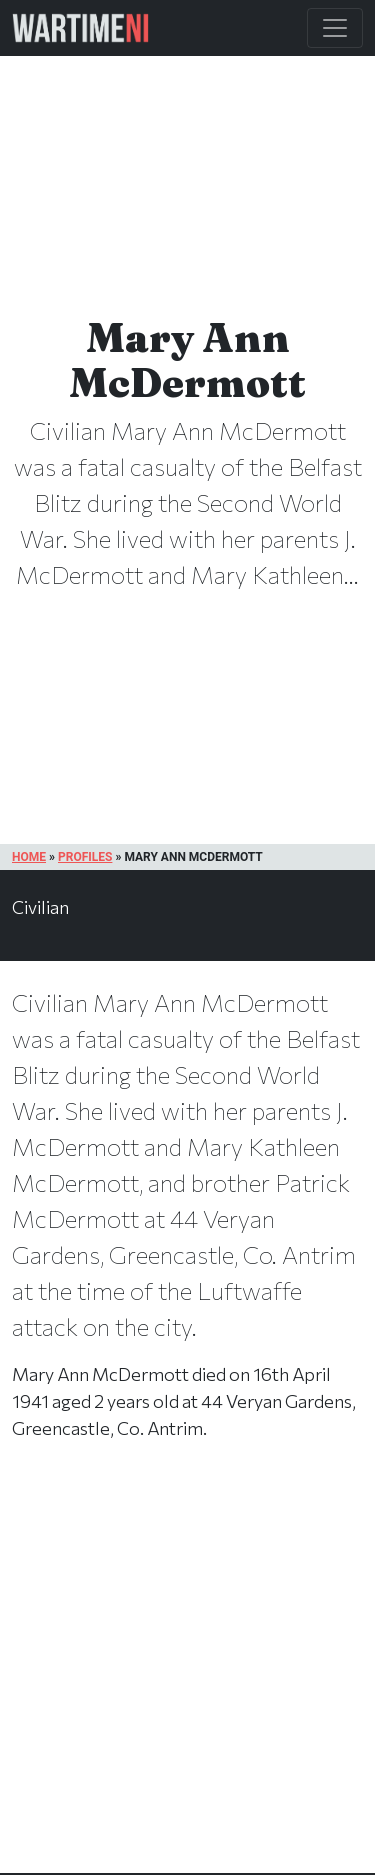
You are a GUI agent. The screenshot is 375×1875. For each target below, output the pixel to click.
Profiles (85, 857)
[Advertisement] (187, 1677)
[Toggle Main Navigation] (335, 28)
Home (29, 857)
